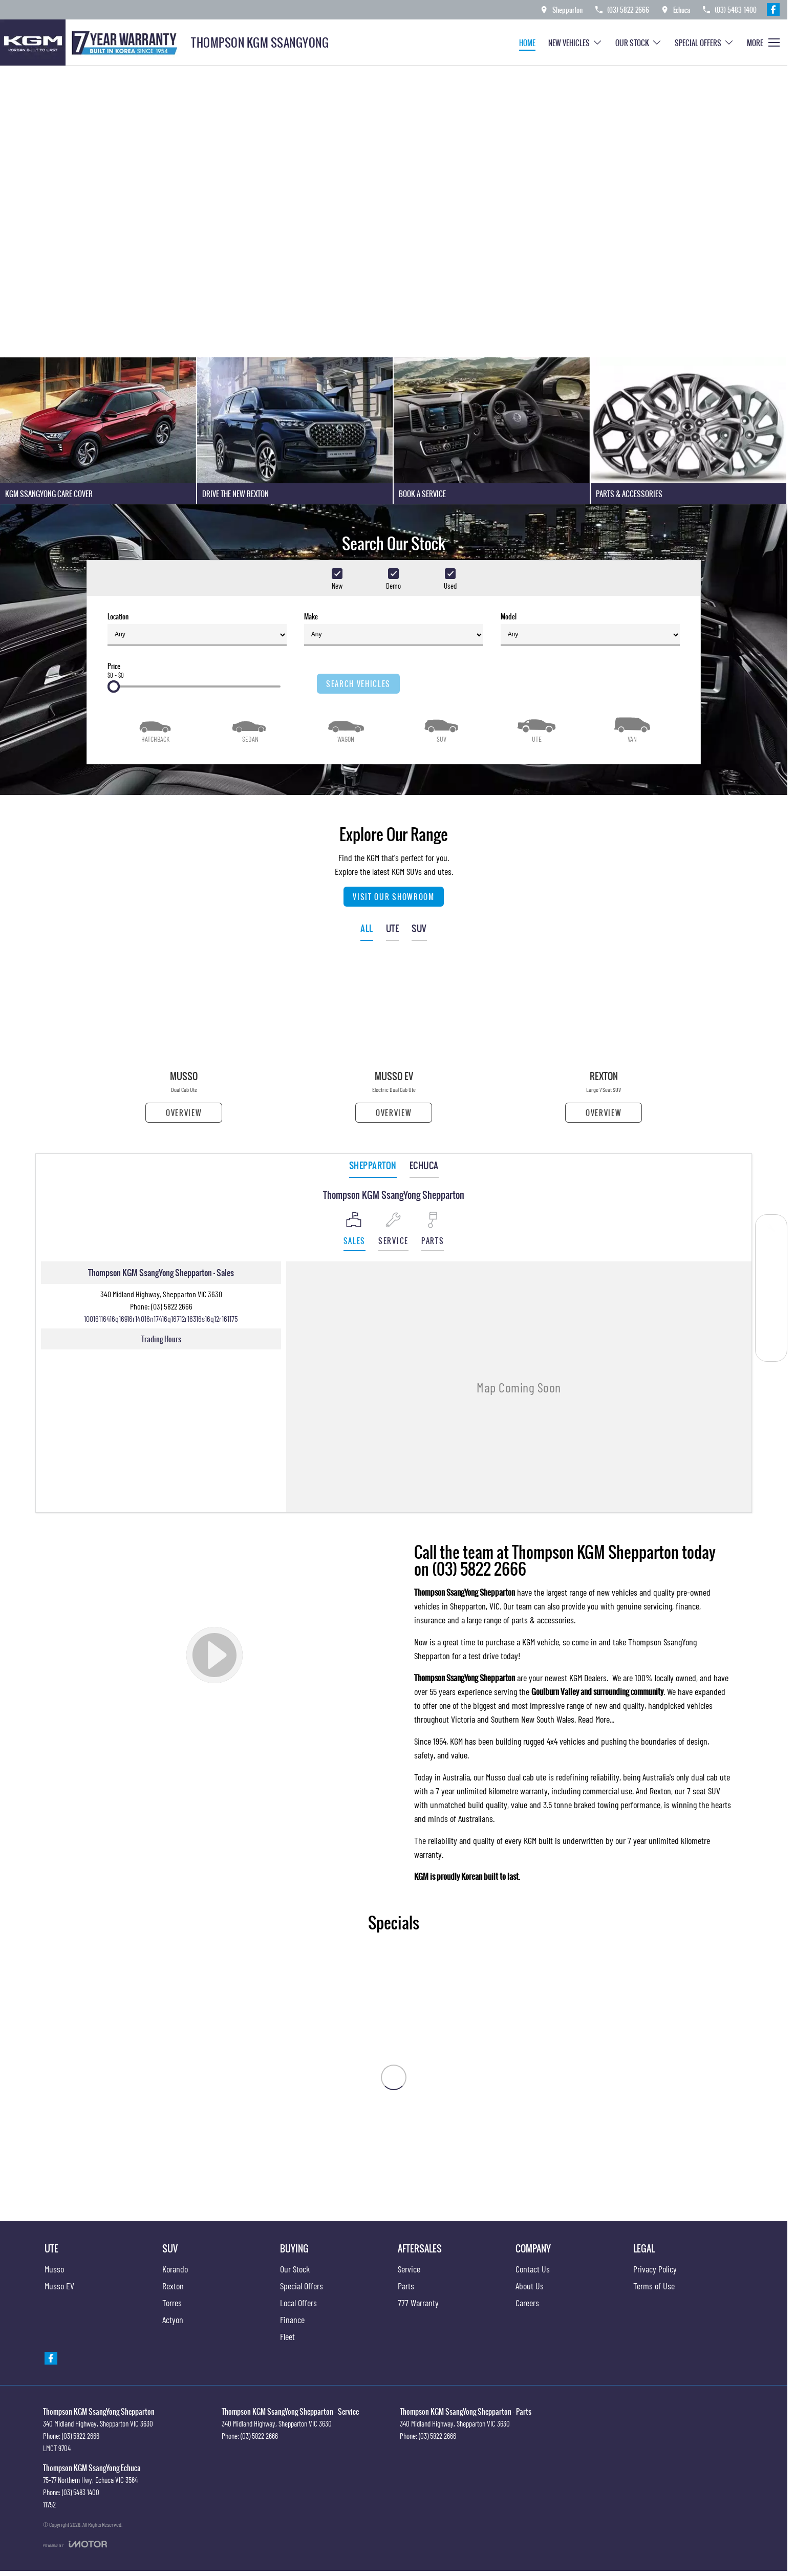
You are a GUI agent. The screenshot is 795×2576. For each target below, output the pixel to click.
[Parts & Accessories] (689, 430)
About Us (529, 2285)
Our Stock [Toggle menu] (638, 42)
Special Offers (301, 2285)
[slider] (114, 686)
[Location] (354, 1231)
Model (590, 628)
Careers (527, 2302)
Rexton (660, 1790)
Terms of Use (654, 2285)
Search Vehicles (358, 683)
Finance (292, 2319)
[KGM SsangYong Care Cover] (98, 430)
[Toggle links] (75, 2544)
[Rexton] (603, 1041)
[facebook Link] (773, 9)
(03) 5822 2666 (171, 1306)
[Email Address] (161, 1318)
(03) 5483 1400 (80, 2492)
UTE (392, 928)
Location (197, 628)
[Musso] (184, 1041)
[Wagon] (346, 728)
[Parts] (771, 1322)
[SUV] (441, 728)
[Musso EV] (394, 1041)
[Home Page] (91, 42)
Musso (54, 2268)
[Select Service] (393, 1231)
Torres (172, 2302)
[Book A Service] (492, 430)
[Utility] (536, 728)
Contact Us (532, 2268)
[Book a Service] (771, 1230)
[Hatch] (155, 728)
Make (393, 628)
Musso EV (59, 2285)
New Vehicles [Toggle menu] (575, 42)
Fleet (287, 2336)
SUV (419, 928)
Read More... (596, 1719)
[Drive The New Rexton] (295, 430)
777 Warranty (418, 2302)
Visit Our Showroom (393, 896)
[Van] (632, 728)
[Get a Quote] (771, 1253)
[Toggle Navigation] (763, 42)
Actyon (172, 2319)
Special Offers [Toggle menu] (704, 42)
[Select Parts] (432, 1231)
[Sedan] (250, 728)
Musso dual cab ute (516, 1777)
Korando (175, 2268)
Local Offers (298, 2302)
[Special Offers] (771, 1299)
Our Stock (295, 2268)
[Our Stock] (771, 1276)
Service (409, 2268)
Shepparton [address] (373, 1165)
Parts (406, 2285)
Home (527, 42)
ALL (366, 928)
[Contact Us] (561, 9)
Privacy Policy (655, 2268)
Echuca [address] (424, 1165)
